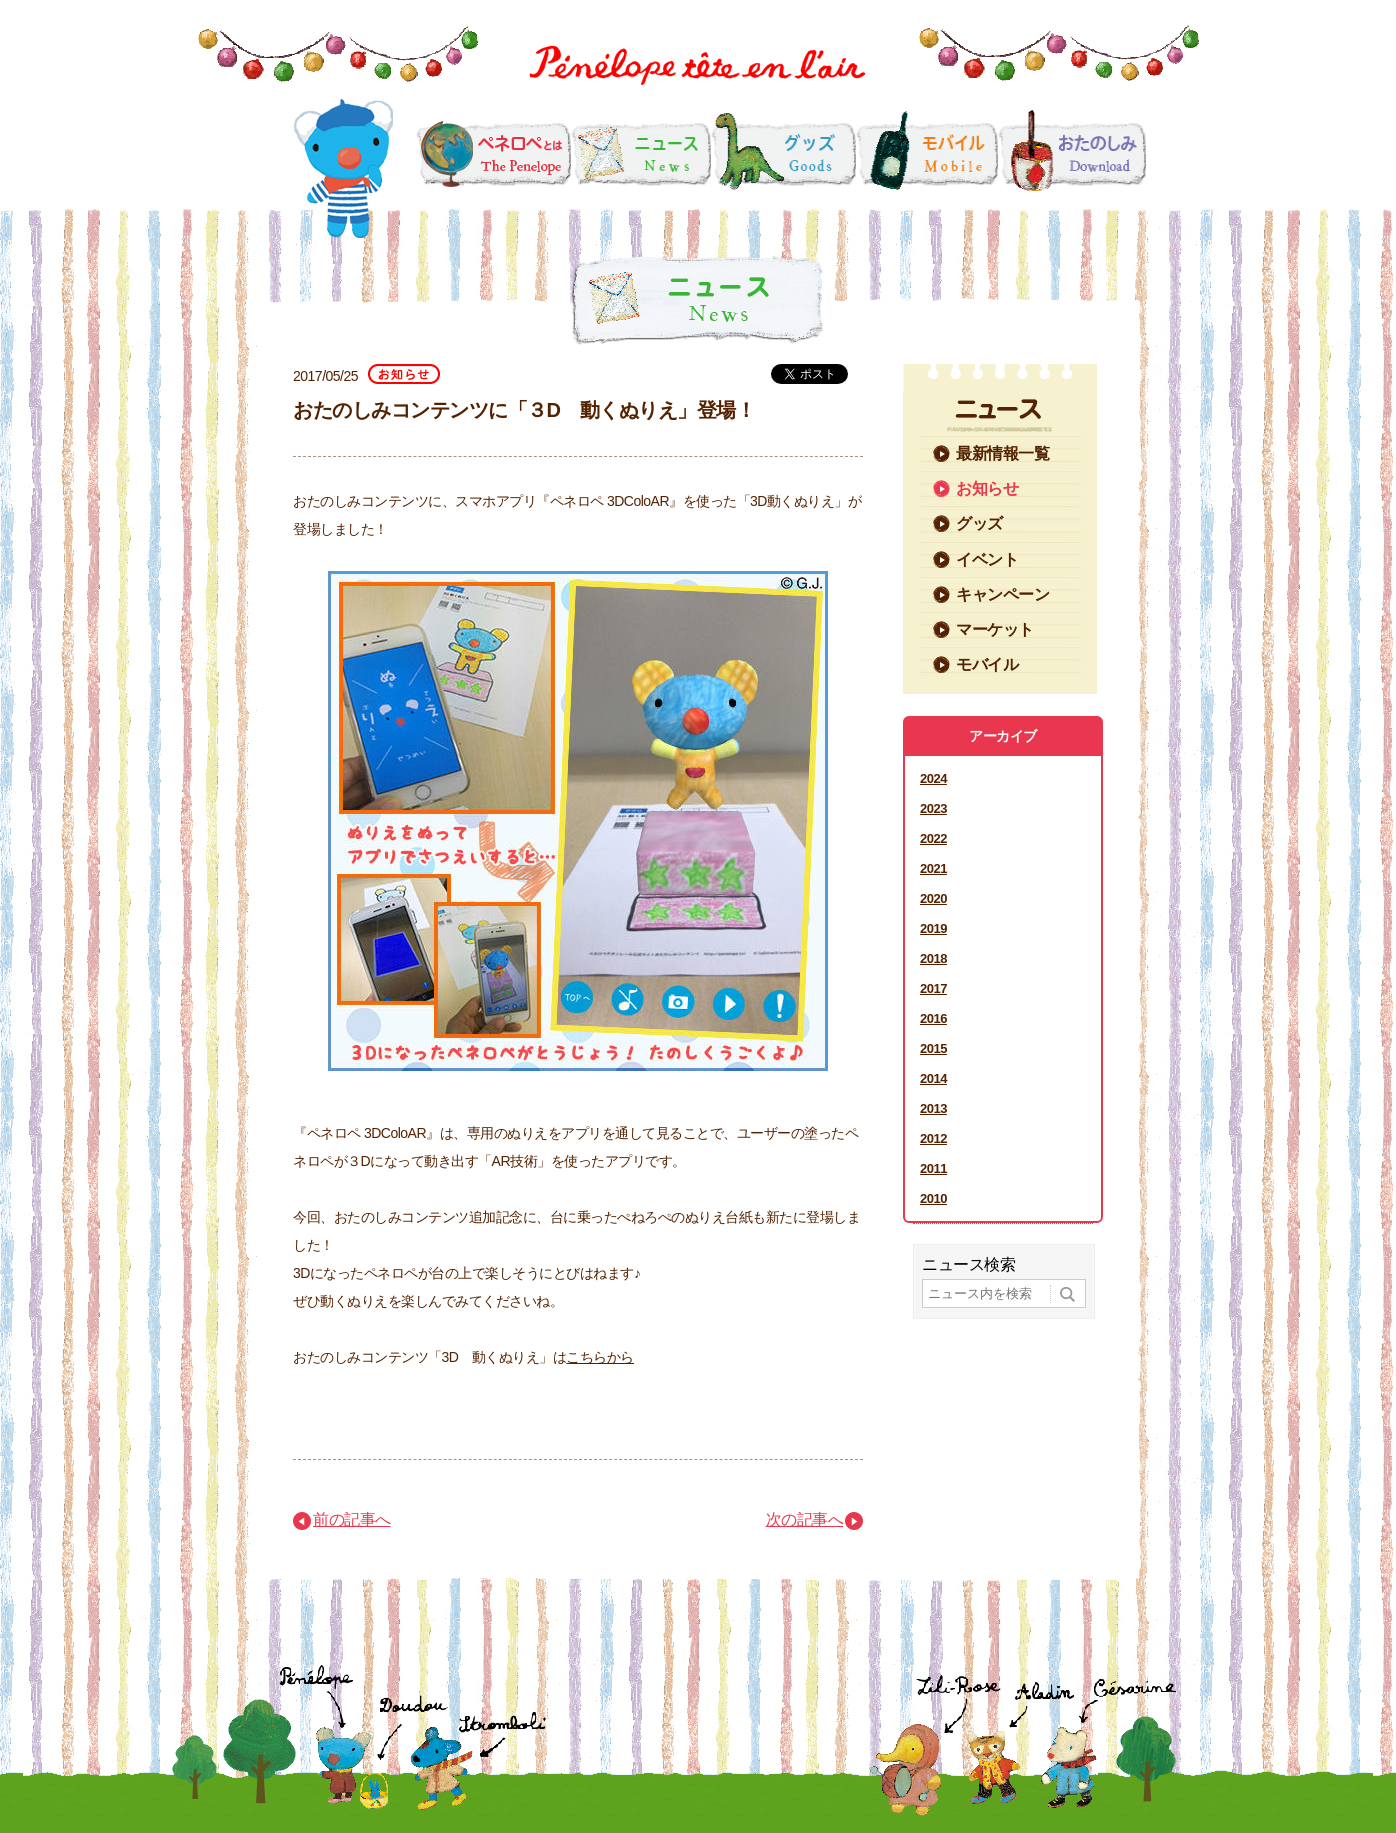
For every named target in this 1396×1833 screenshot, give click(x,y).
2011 (933, 1168)
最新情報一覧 (1002, 453)
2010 (933, 1198)
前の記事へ (352, 1519)
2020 (933, 898)
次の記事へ (805, 1519)
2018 (933, 958)
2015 (933, 1048)
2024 (933, 778)
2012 (933, 1138)
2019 (933, 928)
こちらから (600, 1357)
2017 (933, 988)
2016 (933, 1018)
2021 (933, 868)
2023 (933, 808)
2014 (933, 1078)
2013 (933, 1108)
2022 (933, 838)
